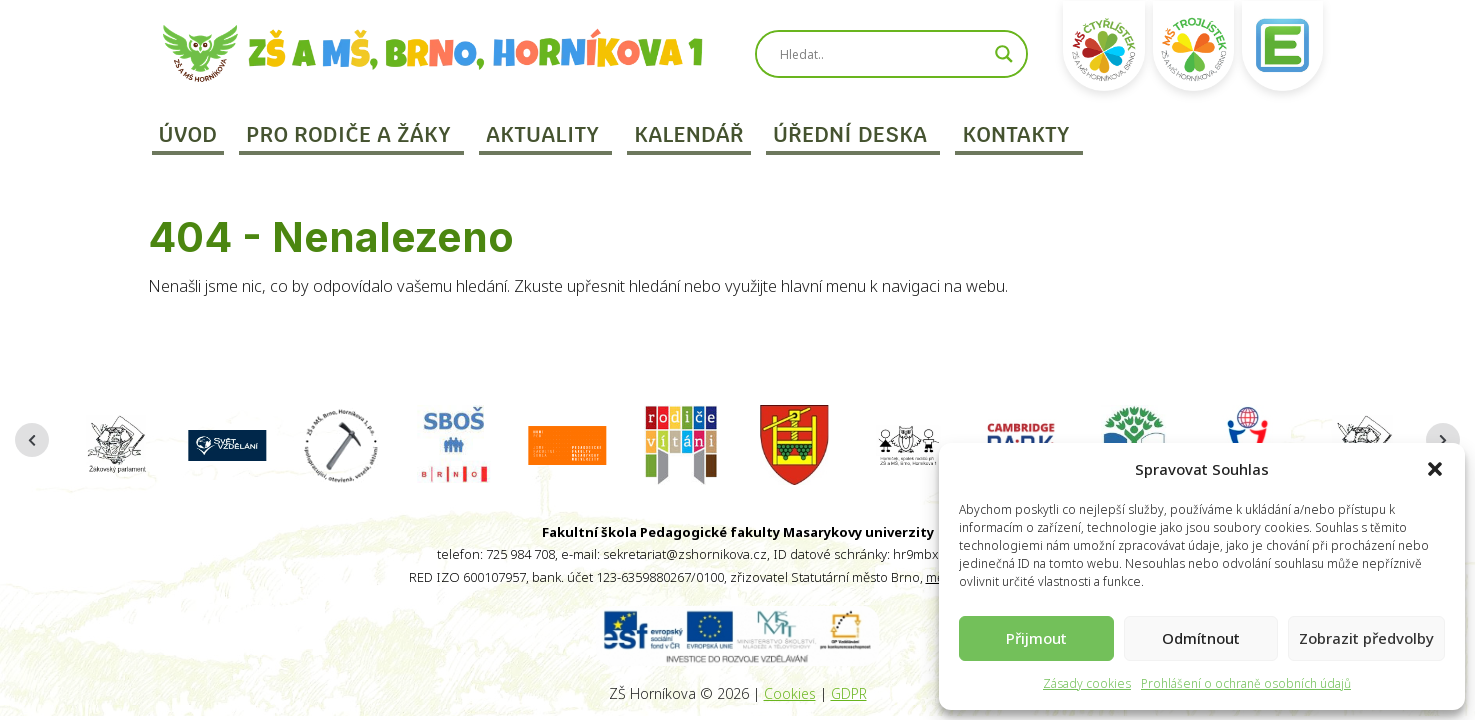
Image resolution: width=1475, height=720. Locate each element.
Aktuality (542, 134)
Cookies (790, 693)
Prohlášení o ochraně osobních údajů (1246, 683)
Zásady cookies (1087, 683)
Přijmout (1036, 638)
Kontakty (1016, 134)
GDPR (849, 693)
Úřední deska (850, 134)
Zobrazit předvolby (1366, 638)
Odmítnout (1201, 638)
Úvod (188, 134)
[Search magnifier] (1004, 54)
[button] (1435, 469)
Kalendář (689, 134)
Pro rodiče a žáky (348, 134)
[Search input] (882, 54)
